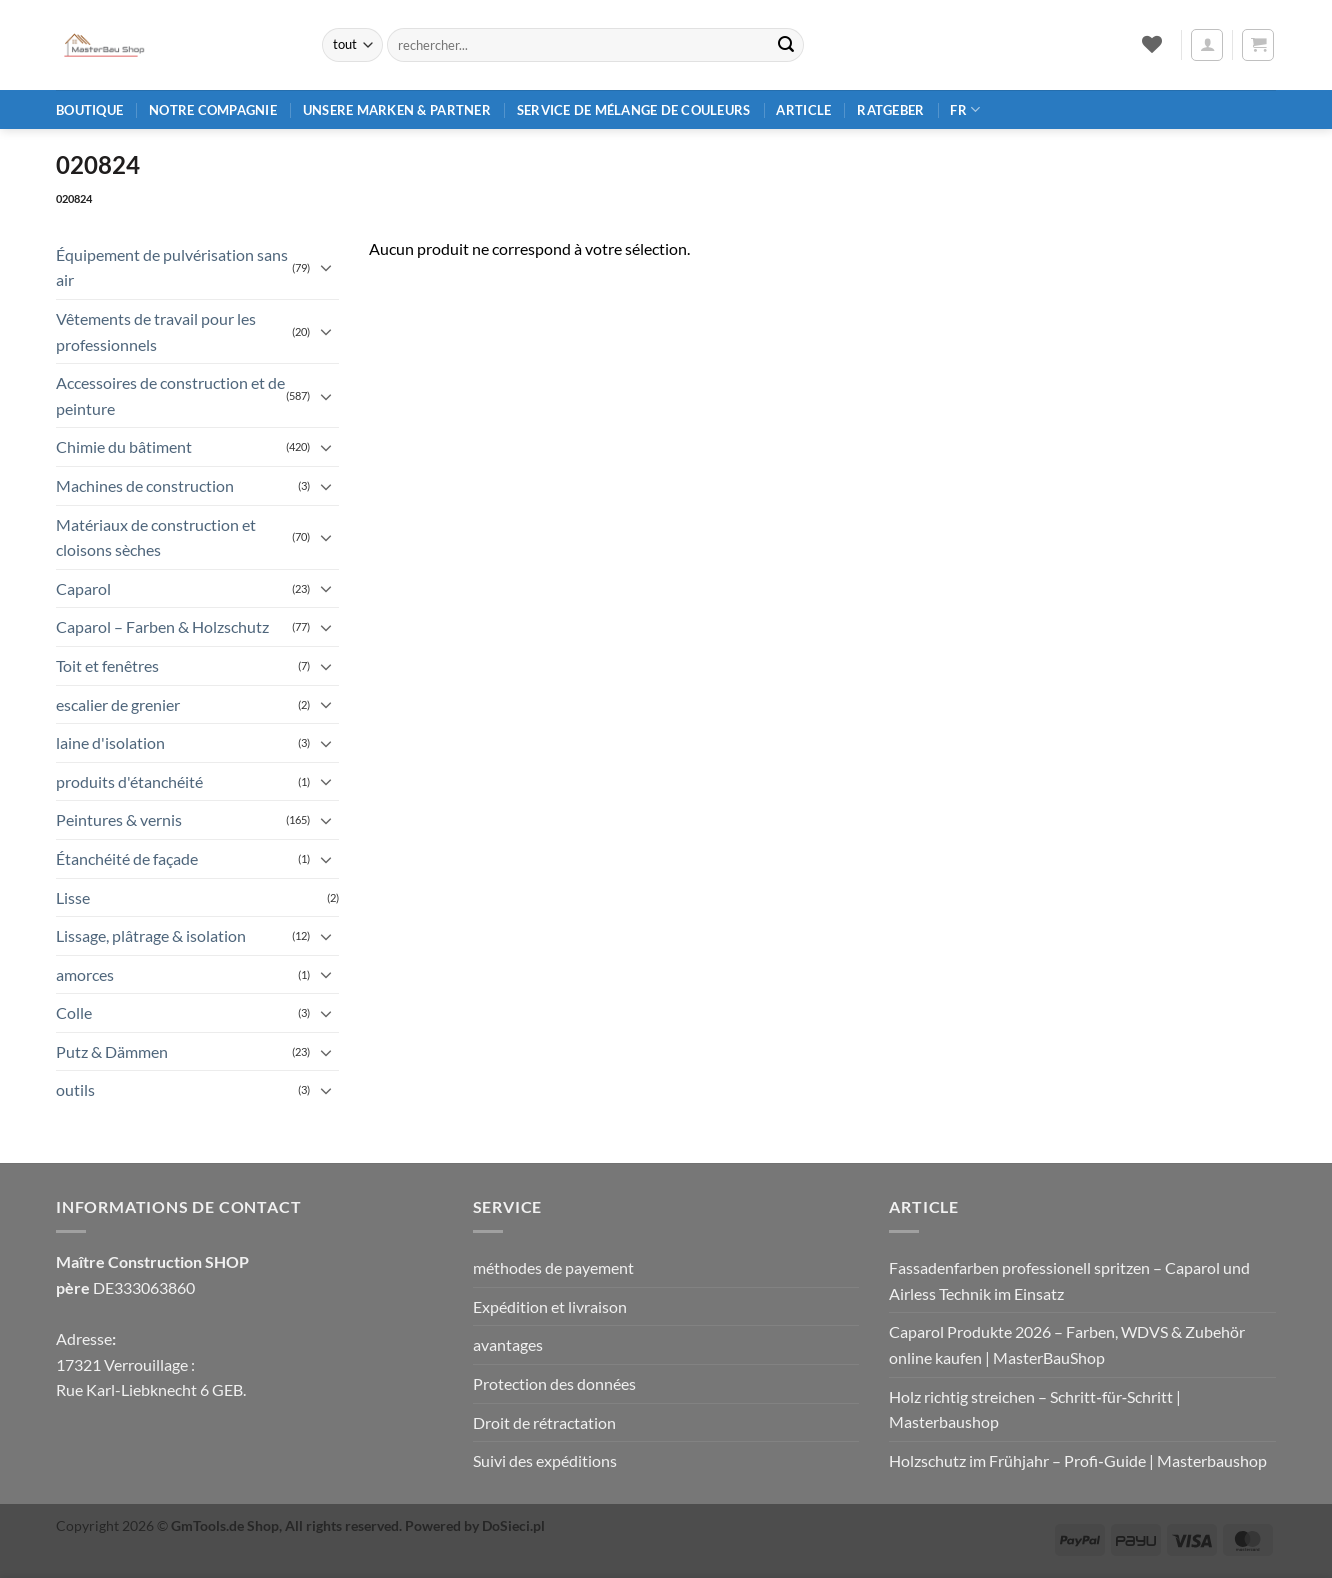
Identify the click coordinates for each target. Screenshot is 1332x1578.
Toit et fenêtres (107, 665)
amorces (85, 974)
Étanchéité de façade (127, 858)
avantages (508, 1344)
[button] (1207, 45)
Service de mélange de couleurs (634, 110)
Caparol (83, 588)
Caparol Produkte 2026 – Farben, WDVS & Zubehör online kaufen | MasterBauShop (1067, 1344)
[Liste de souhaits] (1151, 44)
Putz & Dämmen (112, 1051)
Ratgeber (890, 110)
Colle (74, 1012)
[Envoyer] (786, 45)
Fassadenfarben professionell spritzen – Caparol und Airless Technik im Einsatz (1069, 1280)
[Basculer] (327, 267)
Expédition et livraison (550, 1306)
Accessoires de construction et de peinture (170, 395)
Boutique (89, 110)
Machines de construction (145, 485)
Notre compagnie (213, 110)
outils (75, 1089)
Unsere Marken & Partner (397, 110)
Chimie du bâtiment (124, 446)
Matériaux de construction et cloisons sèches (156, 537)
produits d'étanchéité (129, 781)
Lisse (73, 897)
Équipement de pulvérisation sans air (172, 267)
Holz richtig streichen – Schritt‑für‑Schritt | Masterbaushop (1035, 1409)
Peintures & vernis (119, 819)
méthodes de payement (553, 1267)
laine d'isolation (110, 742)
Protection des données (554, 1383)
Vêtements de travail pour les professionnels (156, 331)
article (803, 110)
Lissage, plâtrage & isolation (151, 935)
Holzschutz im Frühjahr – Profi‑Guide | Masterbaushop (1077, 1460)
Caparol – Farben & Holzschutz (162, 626)
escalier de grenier (118, 704)
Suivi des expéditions (545, 1460)
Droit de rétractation (544, 1422)
